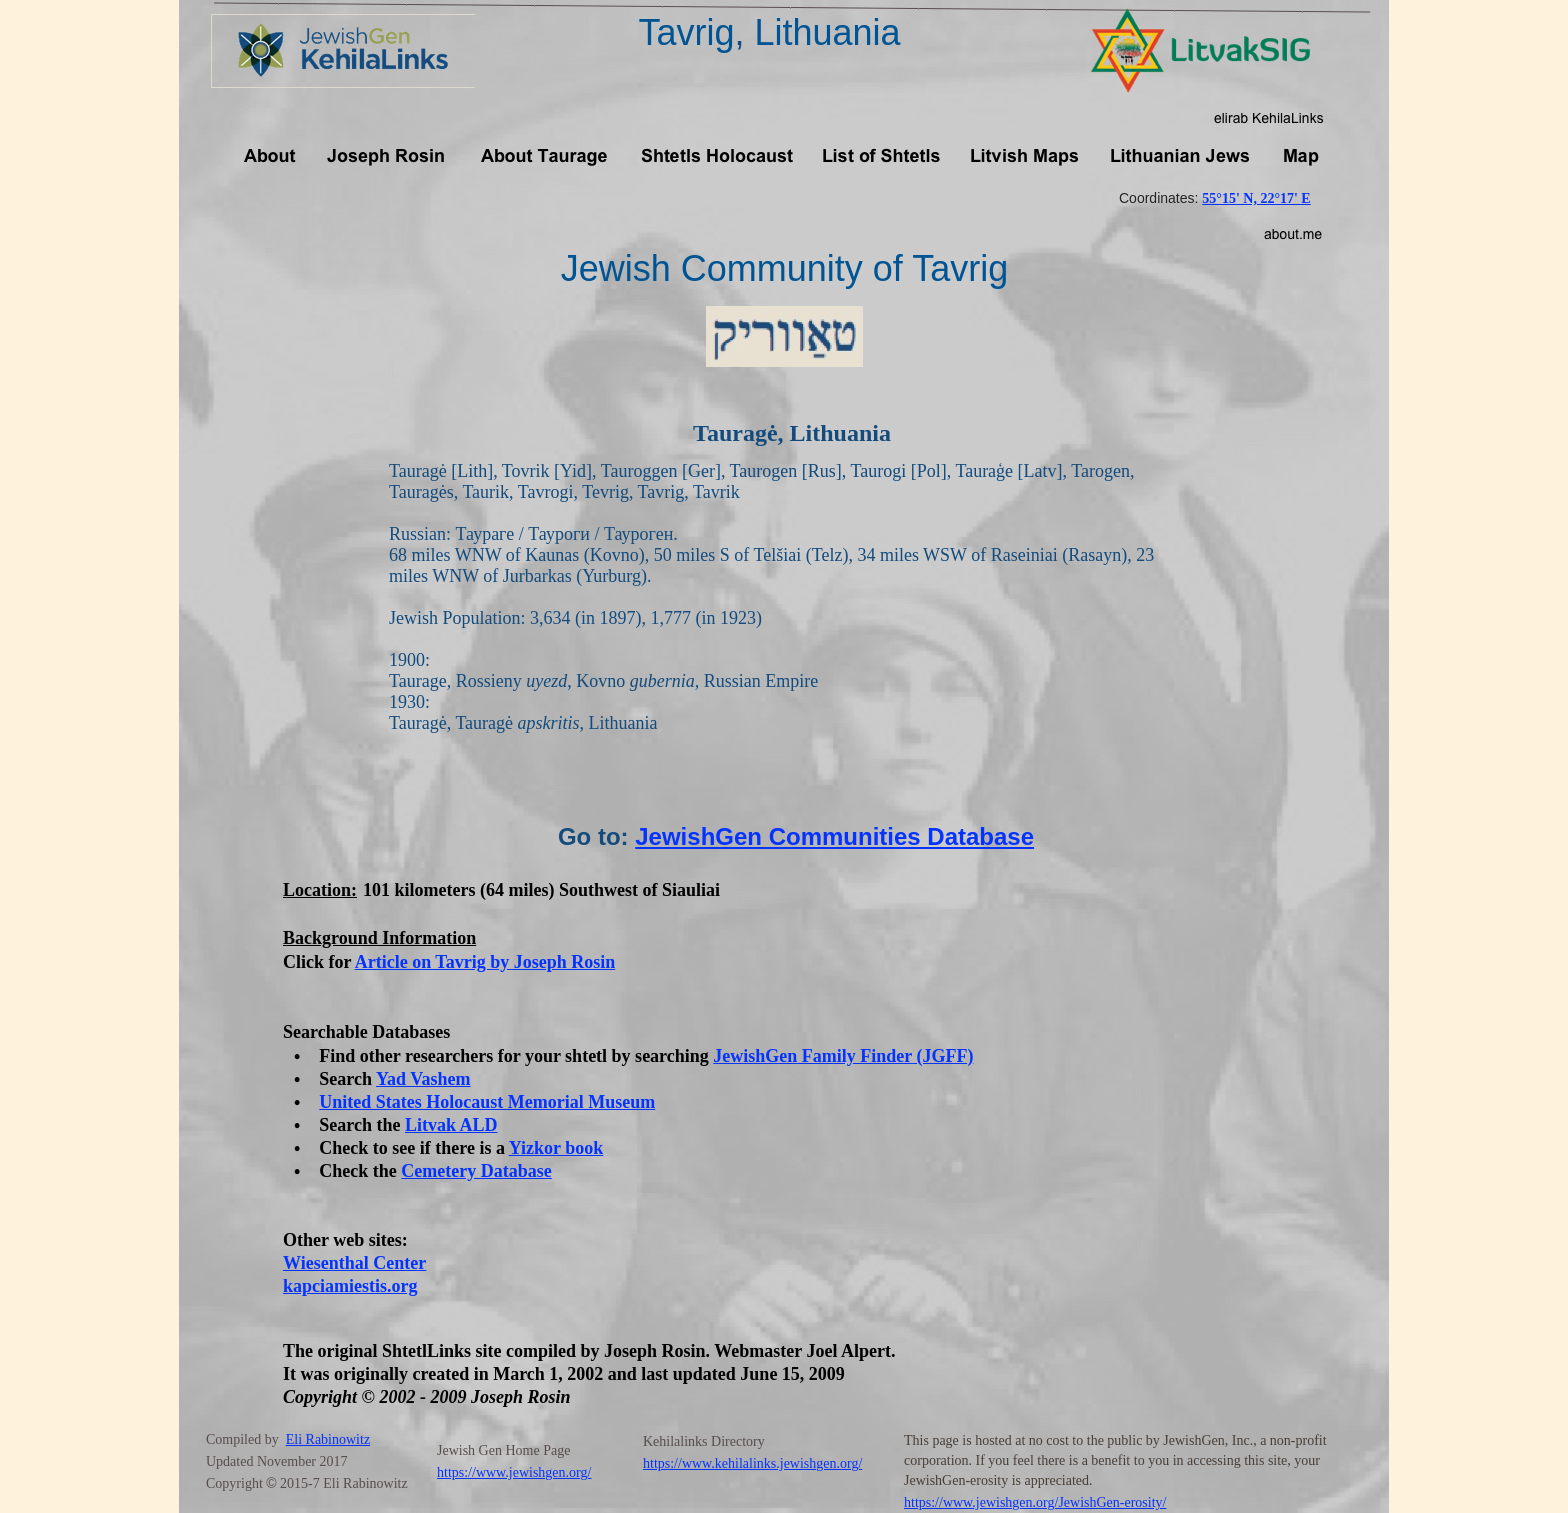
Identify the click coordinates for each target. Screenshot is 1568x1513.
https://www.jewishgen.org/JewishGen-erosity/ (1035, 1502)
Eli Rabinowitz (328, 1439)
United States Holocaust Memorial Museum (487, 1102)
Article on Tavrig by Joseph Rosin (485, 962)
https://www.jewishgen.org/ (514, 1472)
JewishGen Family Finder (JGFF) (843, 1056)
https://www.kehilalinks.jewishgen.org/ (752, 1463)
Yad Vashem (423, 1079)
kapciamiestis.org (350, 1286)
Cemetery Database (476, 1171)
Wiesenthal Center (354, 1263)
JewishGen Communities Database (834, 836)
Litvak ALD (451, 1125)
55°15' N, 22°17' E (1256, 198)
